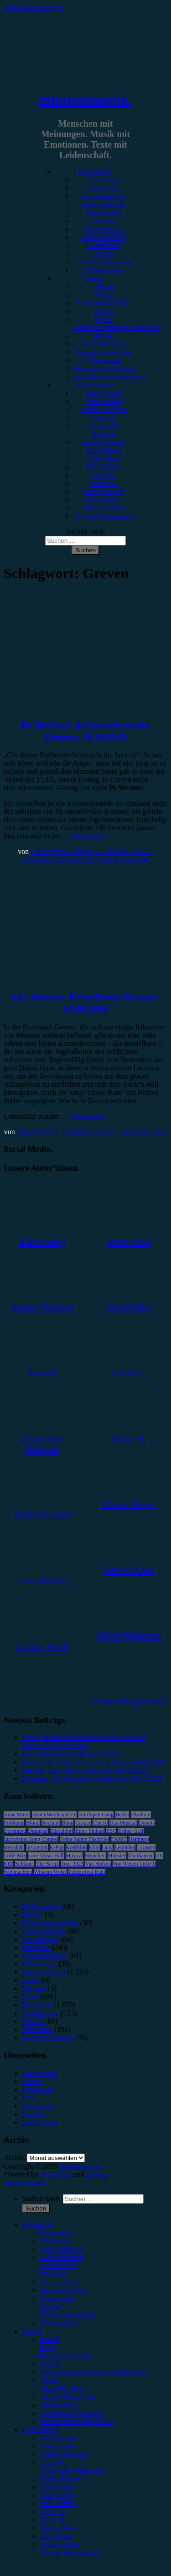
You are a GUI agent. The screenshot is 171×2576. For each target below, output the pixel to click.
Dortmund (15, 1831)
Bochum (50, 1823)
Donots (147, 1823)
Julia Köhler (104, 467)
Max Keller (103, 500)
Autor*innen (94, 385)
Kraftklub (76, 1847)
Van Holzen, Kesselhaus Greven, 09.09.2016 (85, 1003)
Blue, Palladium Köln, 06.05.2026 (72, 1754)
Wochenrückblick (47, 2037)
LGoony (146, 1847)
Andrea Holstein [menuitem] (64, 2454)
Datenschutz (40, 2073)
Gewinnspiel (103, 229)
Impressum (38, 2089)
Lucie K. (104, 475)
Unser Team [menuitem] (57, 2438)
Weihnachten (18, 1872)
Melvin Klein (104, 508)
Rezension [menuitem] (55, 2233)
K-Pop (57, 1847)
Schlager (24, 1864)
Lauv (107, 1847)
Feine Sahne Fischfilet (84, 1839)
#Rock (104, 286)
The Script (47, 1864)
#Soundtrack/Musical (104, 368)
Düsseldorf (62, 1831)
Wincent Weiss (50, 1872)
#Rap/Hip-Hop (103, 344)
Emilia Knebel (104, 442)
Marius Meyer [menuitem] (61, 2528)
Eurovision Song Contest (31, 1839)
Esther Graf (131, 1831)
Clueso (100, 1823)
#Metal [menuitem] (50, 2364)
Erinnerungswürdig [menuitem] (68, 2315)
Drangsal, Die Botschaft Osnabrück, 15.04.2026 (92, 1778)
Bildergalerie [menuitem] (59, 2323)
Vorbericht (103, 188)
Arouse (96, 2174)
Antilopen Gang (96, 1814)
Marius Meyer (103, 491)
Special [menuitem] (51, 2306)
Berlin (122, 1814)
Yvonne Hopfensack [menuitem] (69, 2552)
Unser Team (103, 393)
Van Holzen (98, 1864)
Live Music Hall (46, 1855)
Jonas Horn (103, 459)
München (95, 1855)
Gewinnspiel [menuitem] (58, 2282)
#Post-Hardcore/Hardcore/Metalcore (117, 323)
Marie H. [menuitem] (53, 2520)
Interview (104, 221)
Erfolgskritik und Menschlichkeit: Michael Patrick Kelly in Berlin (84, 1741)
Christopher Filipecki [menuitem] (71, 2470)
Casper (82, 1823)
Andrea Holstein (104, 409)
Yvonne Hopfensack (103, 516)
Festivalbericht (103, 204)
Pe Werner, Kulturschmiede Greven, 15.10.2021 (85, 731)
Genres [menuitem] (32, 2331)
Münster (117, 1855)
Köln (94, 1847)
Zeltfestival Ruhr (87, 1872)
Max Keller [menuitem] (56, 2536)
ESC (111, 1831)
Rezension (103, 180)
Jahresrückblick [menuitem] (63, 2290)
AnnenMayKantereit (54, 1814)
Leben (31, 1980)
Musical (74, 1855)
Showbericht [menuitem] (58, 2265)
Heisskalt (14, 1847)
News (30, 1996)
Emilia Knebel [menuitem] (61, 2479)
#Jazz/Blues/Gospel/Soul (109, 376)
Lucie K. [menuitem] (53, 2511)
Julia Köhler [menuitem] (58, 2503)
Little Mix (15, 1855)
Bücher (32, 1914)
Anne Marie (17, 1814)
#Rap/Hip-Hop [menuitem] (61, 2388)
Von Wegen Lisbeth (134, 1864)
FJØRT (119, 1839)
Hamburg (139, 1839)
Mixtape (34, 1988)
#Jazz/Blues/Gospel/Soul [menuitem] (76, 2421)
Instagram (37, 1847)
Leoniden (124, 1847)
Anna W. (104, 418)
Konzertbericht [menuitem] (62, 2249)
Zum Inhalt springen (33, 7)
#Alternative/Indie (103, 303)
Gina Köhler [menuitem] (58, 2487)
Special (103, 253)
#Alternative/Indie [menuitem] (66, 2356)
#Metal (103, 311)
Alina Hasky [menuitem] (58, 2446)
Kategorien (94, 171)
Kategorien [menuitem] (38, 2224)
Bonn (67, 1823)
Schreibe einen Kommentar (109, 860)
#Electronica (103, 360)
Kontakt (34, 2114)
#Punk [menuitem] (49, 2380)
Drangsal (37, 1831)
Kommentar (103, 245)
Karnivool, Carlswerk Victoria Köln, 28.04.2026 (92, 1762)
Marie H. (104, 483)
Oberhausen (141, 1855)
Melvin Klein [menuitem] (59, 2544)
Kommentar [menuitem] (57, 2298)
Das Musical (123, 1823)
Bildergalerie (104, 270)
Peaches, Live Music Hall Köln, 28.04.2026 (86, 1770)
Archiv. (14, 2157)
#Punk (103, 335)
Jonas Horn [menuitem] (56, 2495)
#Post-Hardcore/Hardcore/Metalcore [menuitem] (93, 2372)
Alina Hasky (103, 401)
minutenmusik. (85, 100)
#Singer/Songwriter (103, 352)
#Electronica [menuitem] (58, 2405)
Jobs (28, 2098)
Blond (32, 1823)
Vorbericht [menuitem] (55, 2241)
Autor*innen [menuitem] (40, 2429)
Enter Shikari (89, 1831)
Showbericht (103, 212)
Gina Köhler (104, 450)
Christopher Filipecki (104, 430)
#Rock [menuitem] (49, 2339)
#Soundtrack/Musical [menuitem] (71, 2413)
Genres (94, 278)
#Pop (103, 294)
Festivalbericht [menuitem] (61, 2257)
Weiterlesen (88, 836)
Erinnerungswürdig (104, 262)
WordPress (56, 2174)
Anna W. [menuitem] (53, 2462)
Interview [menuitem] (54, 2274)
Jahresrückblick (103, 237)
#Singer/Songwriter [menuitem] (68, 2397)
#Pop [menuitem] (47, 2347)
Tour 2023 (72, 1864)
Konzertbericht (104, 196)
